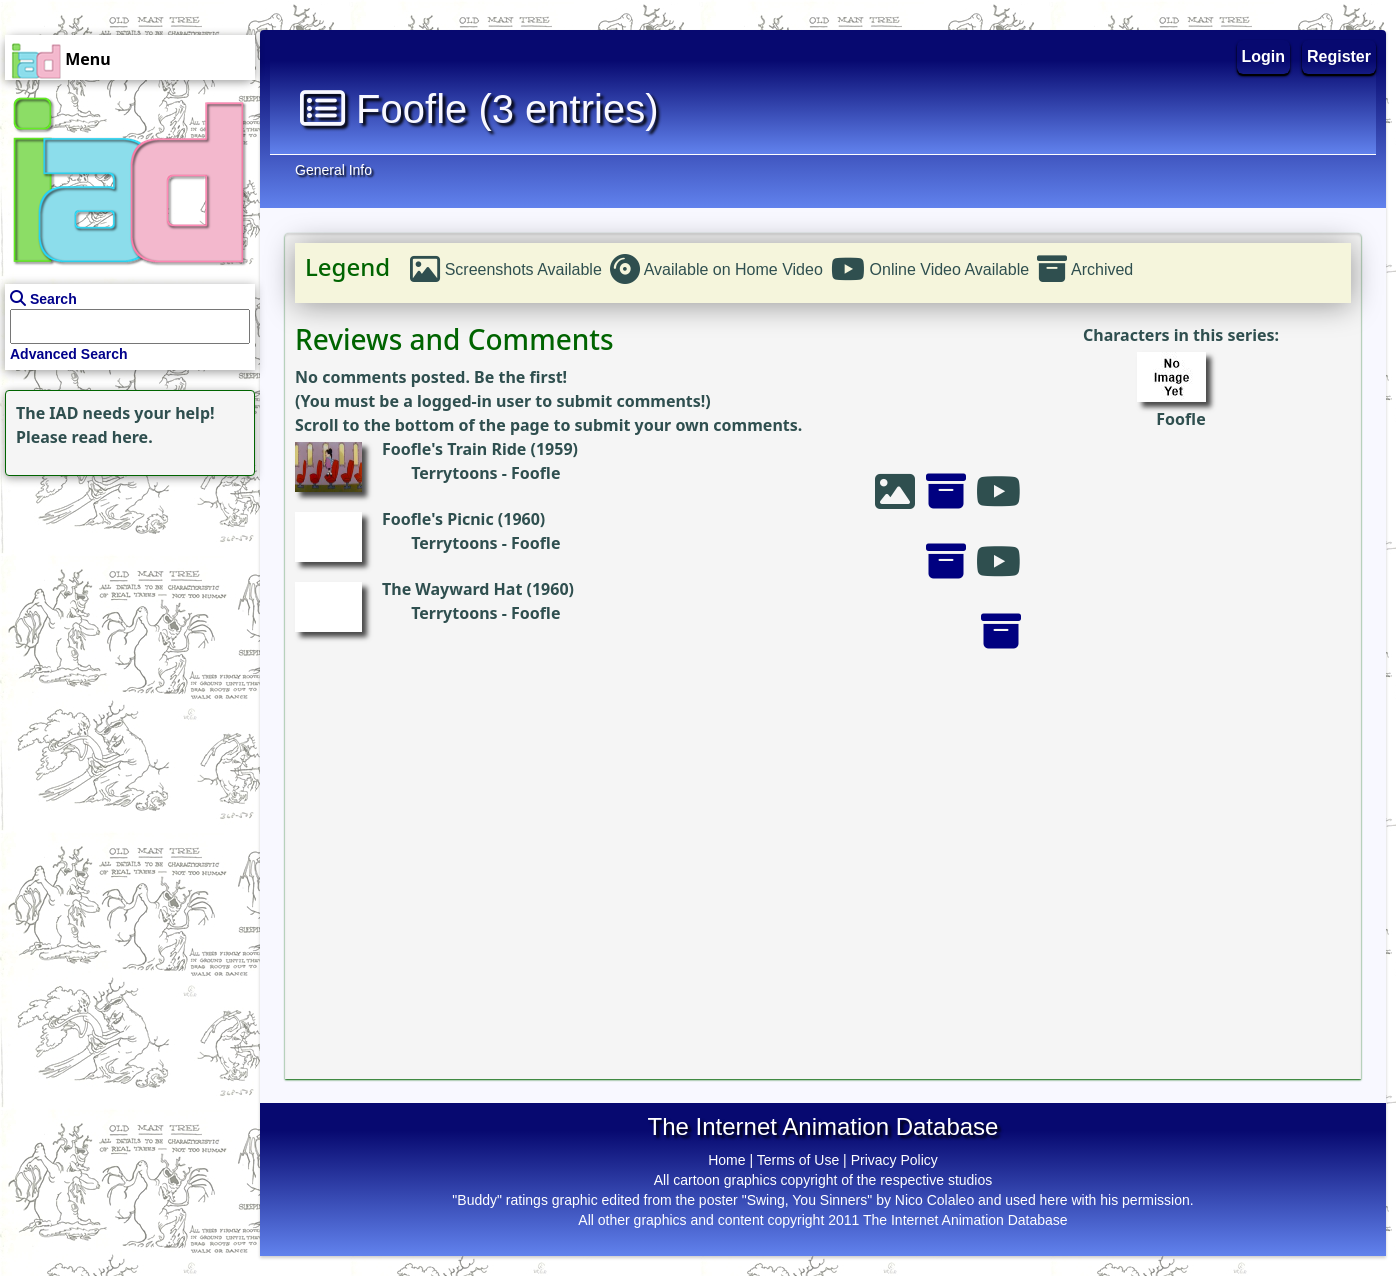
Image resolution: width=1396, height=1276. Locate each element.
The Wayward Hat (452, 589)
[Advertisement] (125, 606)
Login (1264, 56)
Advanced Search (69, 354)
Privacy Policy (894, 1160)
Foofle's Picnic (438, 519)
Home (726, 1160)
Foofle (1180, 419)
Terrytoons (454, 473)
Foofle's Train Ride (454, 449)
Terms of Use (798, 1160)
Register (1339, 56)
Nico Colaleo (934, 1200)
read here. (112, 437)
